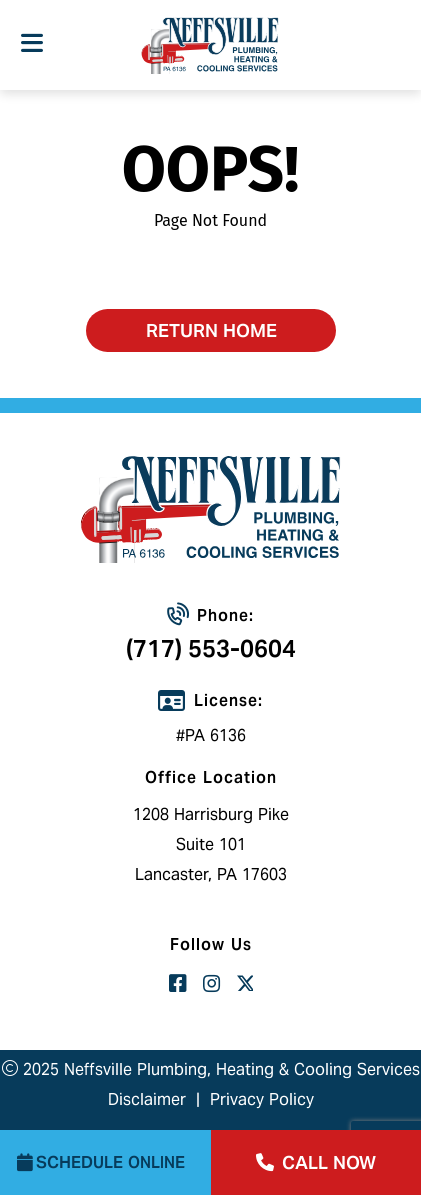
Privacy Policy (262, 1099)
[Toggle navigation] (31, 44)
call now (316, 1162)
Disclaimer (147, 1099)
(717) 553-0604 (211, 648)
